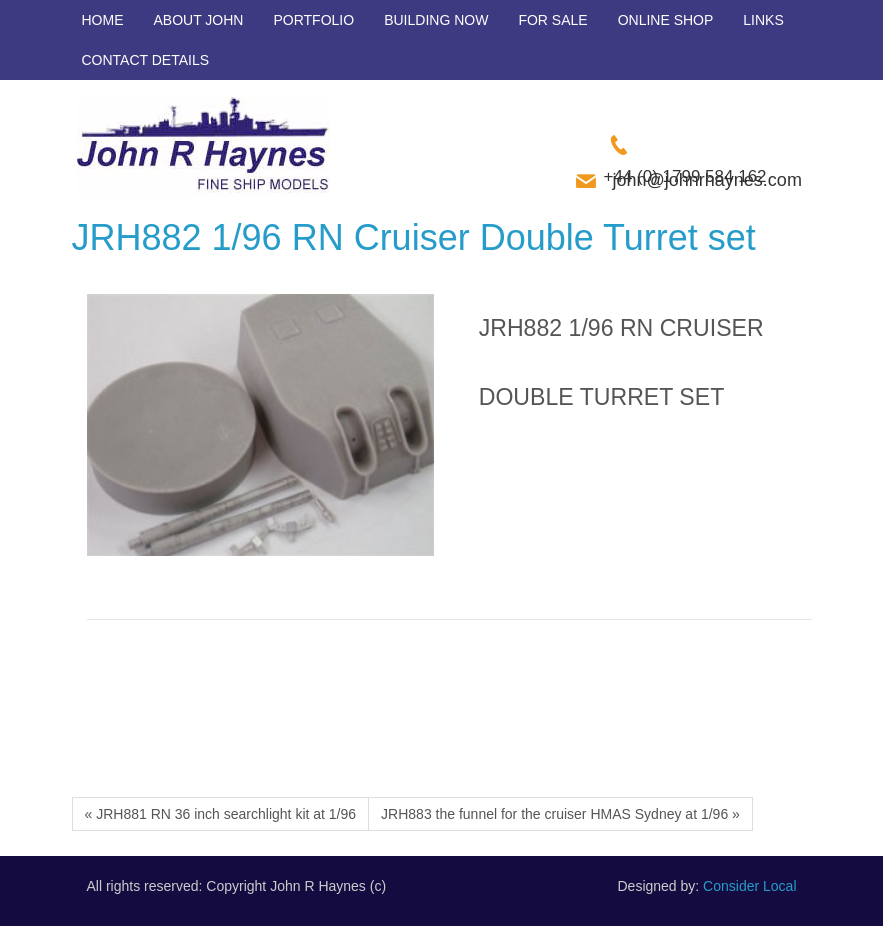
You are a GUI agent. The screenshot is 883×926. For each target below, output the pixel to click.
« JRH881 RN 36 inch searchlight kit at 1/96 (221, 814)
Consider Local (749, 886)
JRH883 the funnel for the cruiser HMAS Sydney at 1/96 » (560, 814)
